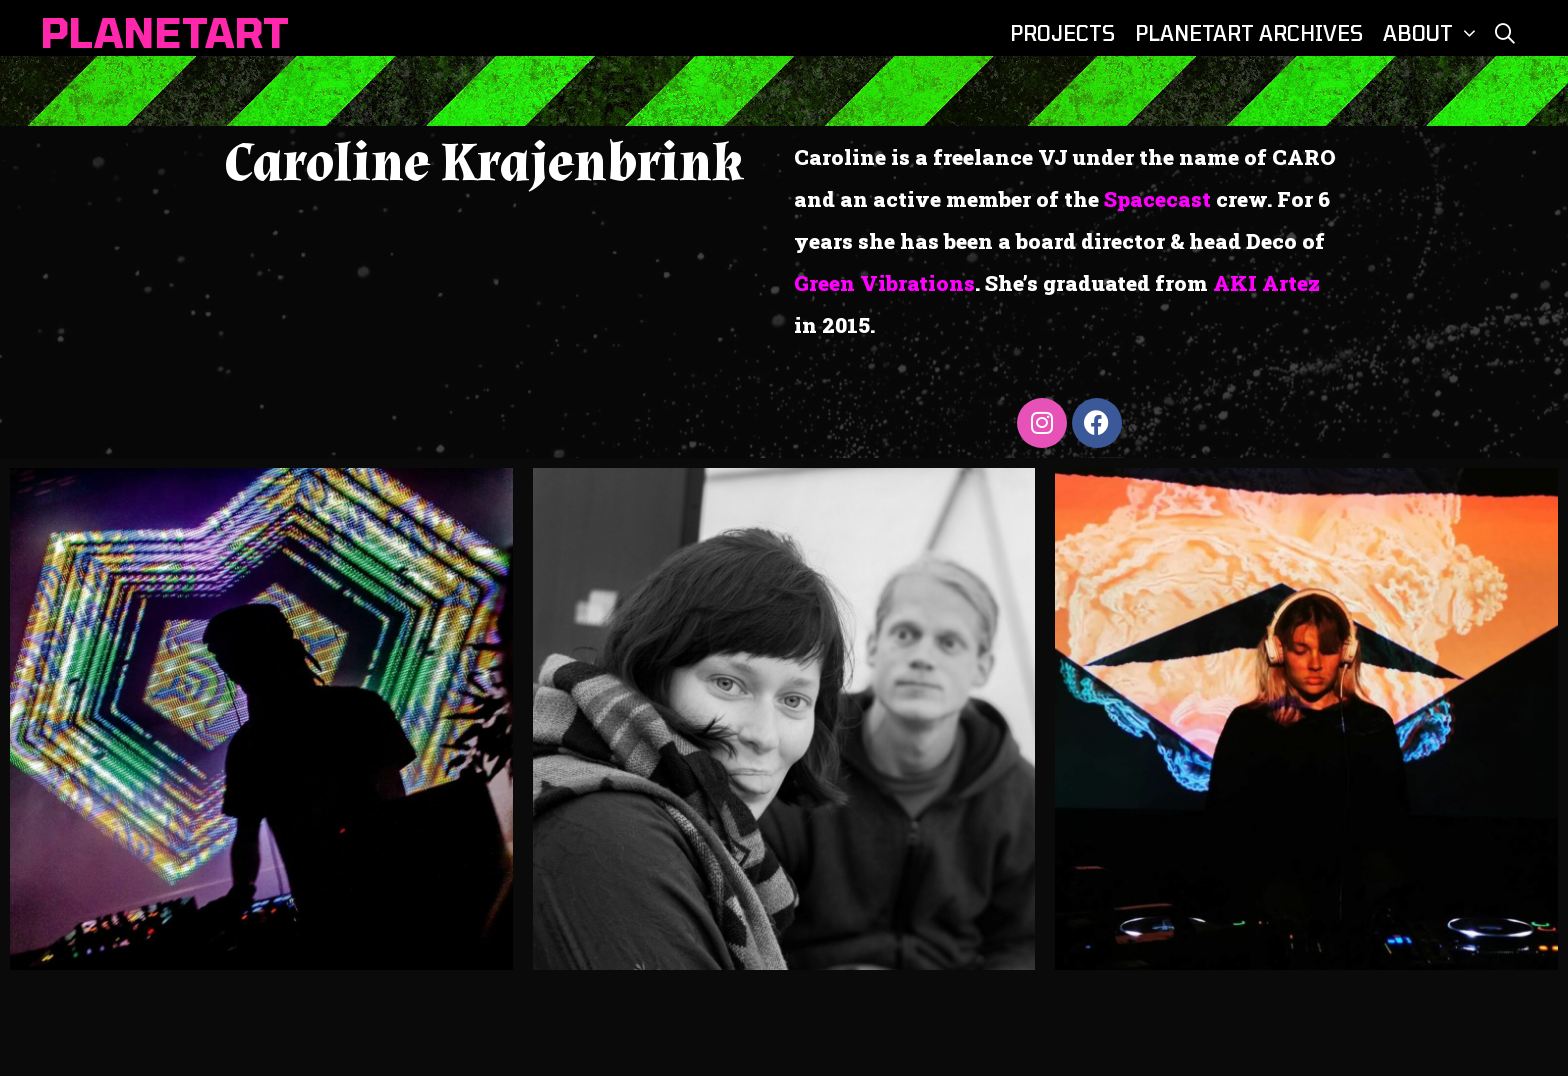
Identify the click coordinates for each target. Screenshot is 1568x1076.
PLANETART (164, 32)
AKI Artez (1266, 283)
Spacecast (1157, 199)
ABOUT (1432, 33)
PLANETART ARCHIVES (1249, 33)
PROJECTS (1062, 33)
